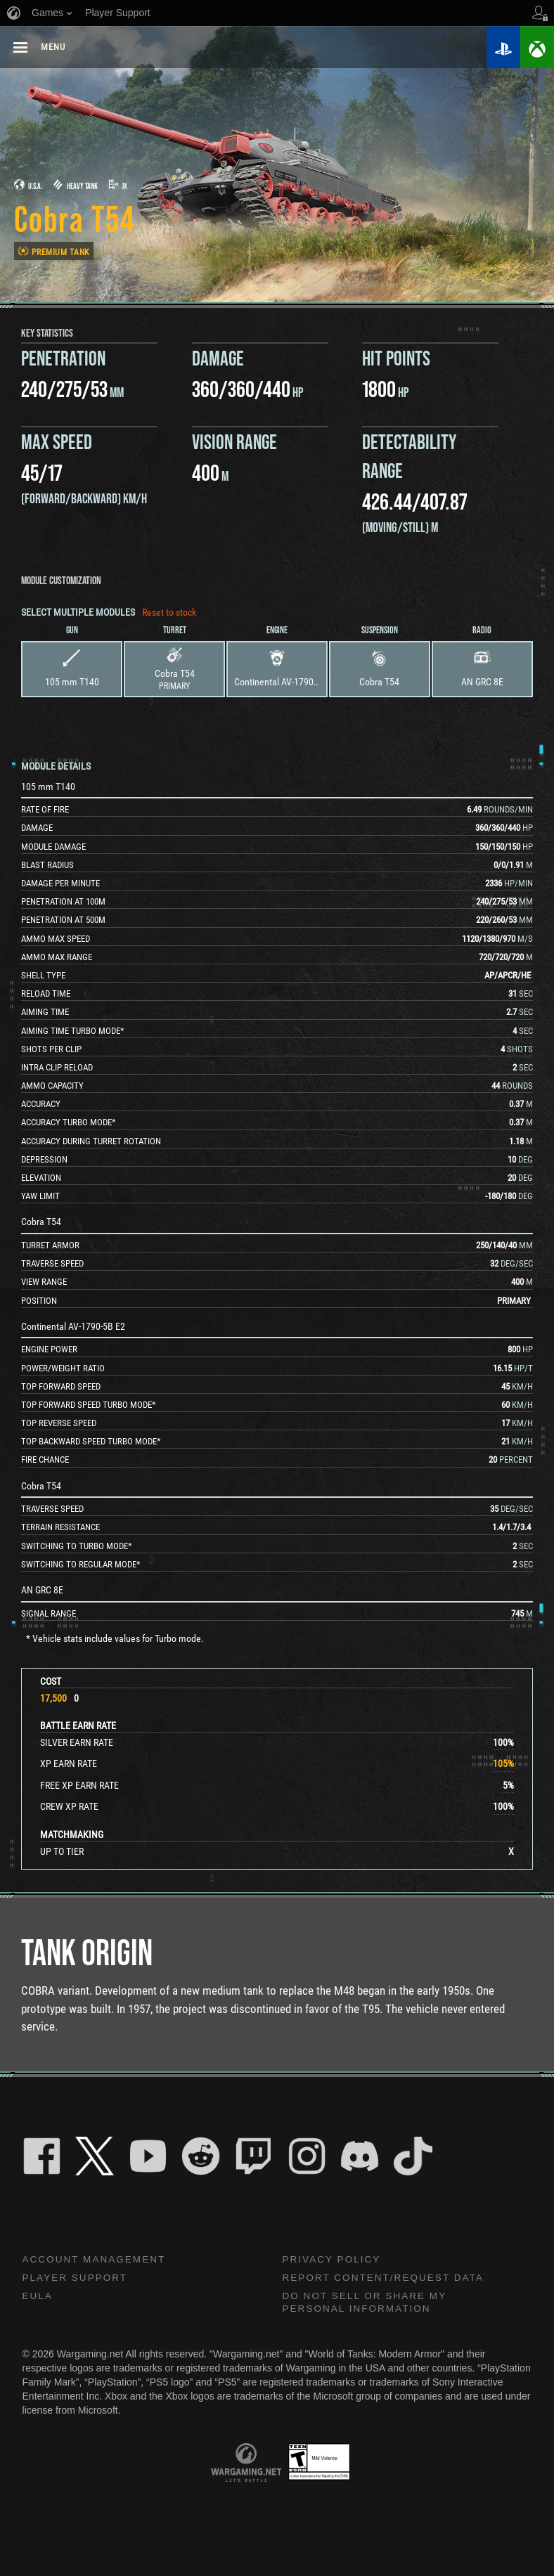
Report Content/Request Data (387, 2278)
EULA (38, 2297)
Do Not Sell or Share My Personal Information (368, 2303)
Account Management (96, 2259)
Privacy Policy (334, 2259)
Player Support (76, 2278)
